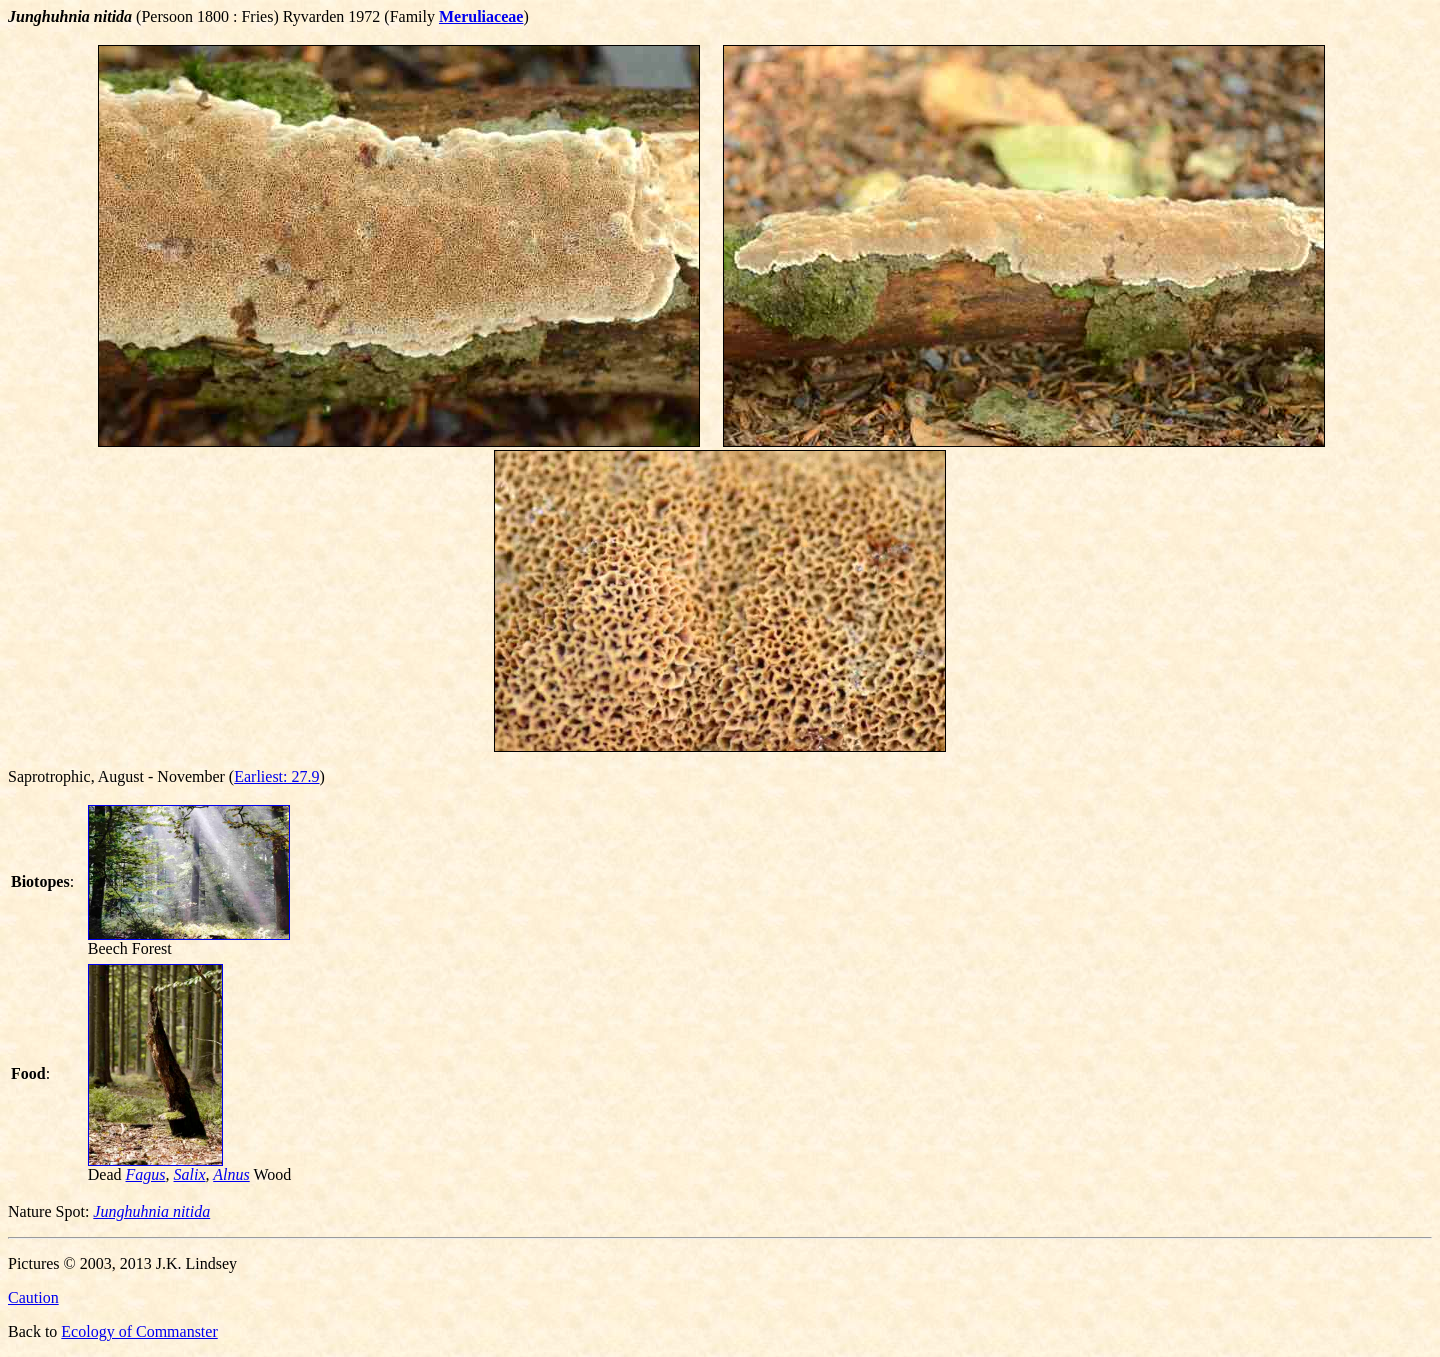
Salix (190, 1174)
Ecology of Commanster (139, 1331)
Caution (33, 1297)
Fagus (146, 1174)
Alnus (231, 1174)
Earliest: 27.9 (276, 776)
